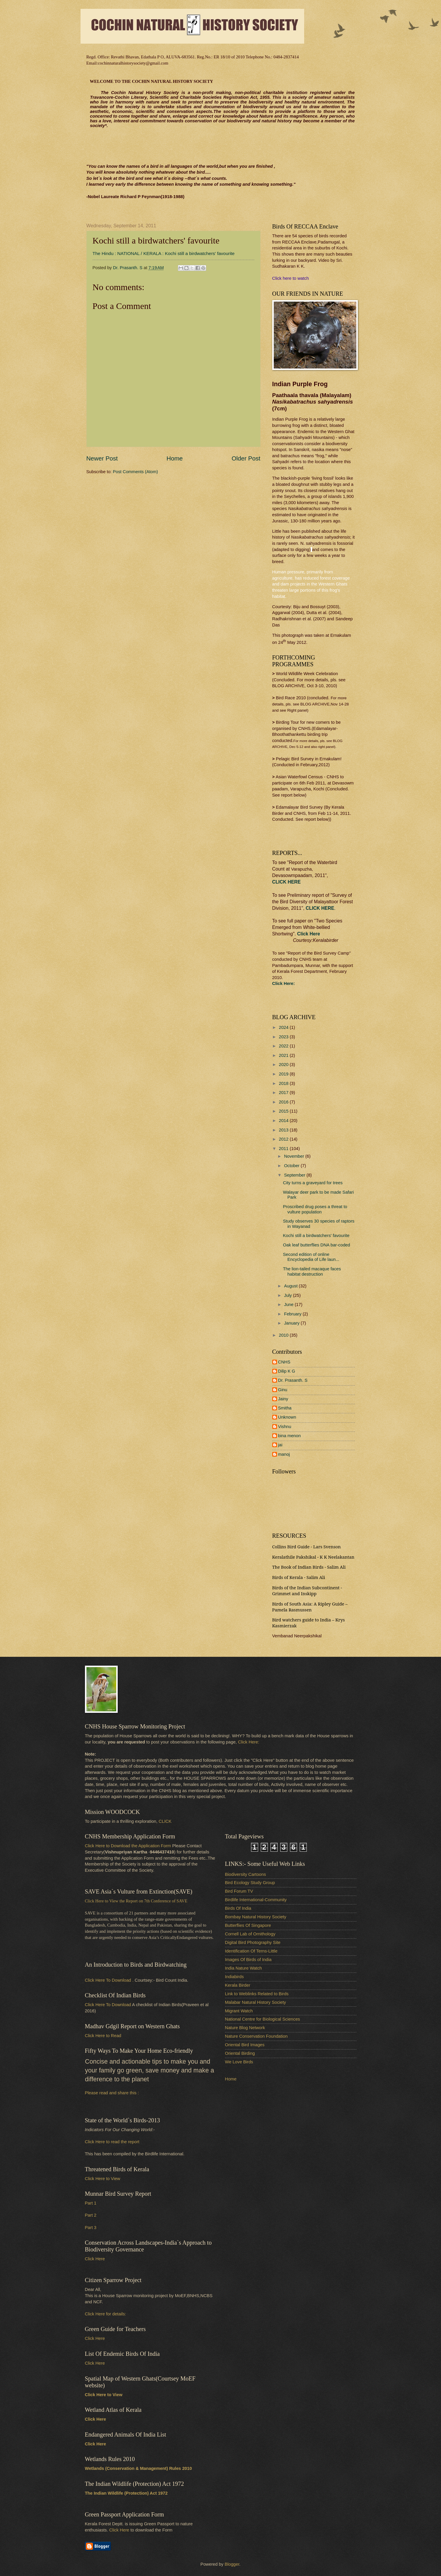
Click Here (308, 933)
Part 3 (90, 2227)
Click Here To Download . (109, 1980)
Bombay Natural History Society (255, 1916)
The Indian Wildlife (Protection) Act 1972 (126, 2493)
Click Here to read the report (112, 2141)
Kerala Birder (237, 1985)
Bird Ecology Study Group (250, 1882)
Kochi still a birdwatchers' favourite (316, 1235)
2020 (284, 1064)
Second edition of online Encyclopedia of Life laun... (311, 1257)
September (295, 1175)
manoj (284, 1454)
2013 (284, 1130)
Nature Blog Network (245, 2027)
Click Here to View (102, 2178)
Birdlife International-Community (256, 1899)
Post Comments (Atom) (135, 471)
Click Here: (248, 1742)
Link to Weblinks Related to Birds (257, 1993)
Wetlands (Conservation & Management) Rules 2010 (138, 2468)
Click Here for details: (105, 2314)
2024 (284, 1027)
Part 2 (90, 2215)
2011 (284, 1148)
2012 (284, 1139)
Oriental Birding (240, 2053)
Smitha (285, 1408)
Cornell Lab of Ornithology (250, 1934)
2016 (284, 1102)
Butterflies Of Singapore (248, 1925)
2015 (284, 1111)
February (293, 1314)
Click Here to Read (103, 2035)
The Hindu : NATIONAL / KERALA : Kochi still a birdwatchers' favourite (164, 253)
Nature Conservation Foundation (256, 2036)
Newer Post (102, 458)
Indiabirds (234, 1976)
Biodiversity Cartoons (245, 1874)
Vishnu (284, 1426)
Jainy (283, 1398)
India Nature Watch (243, 1968)
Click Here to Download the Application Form (128, 1845)
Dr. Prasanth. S (293, 1380)
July (288, 1295)
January (292, 1323)
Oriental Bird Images (245, 2044)
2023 (284, 1036)
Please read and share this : (112, 2092)
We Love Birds (239, 2062)
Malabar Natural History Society (255, 2002)
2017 (284, 1092)
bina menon (289, 1435)
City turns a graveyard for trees (312, 1182)
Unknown (287, 1417)
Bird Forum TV (239, 1891)
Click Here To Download (108, 2004)
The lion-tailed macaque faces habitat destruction (312, 1271)
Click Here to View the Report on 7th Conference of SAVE (136, 1901)
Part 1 (90, 2203)
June (289, 1304)
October (292, 1165)
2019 (284, 1074)
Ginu (282, 1389)
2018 (284, 1083)
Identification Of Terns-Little (251, 1951)
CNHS (284, 1362)
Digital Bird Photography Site (253, 1942)
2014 (284, 1120)
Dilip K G (286, 1371)
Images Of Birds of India (248, 1959)
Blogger (231, 2564)
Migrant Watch (239, 2011)
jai (280, 1444)
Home (175, 458)
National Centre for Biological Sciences (262, 2019)
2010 (284, 1335)
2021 (284, 1055)
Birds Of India (238, 1908)
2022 (284, 1046)
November (294, 1156)
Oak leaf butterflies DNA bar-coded (316, 1245)
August (291, 1286)
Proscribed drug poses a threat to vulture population (315, 1209)
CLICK (165, 1821)
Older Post (246, 458)
